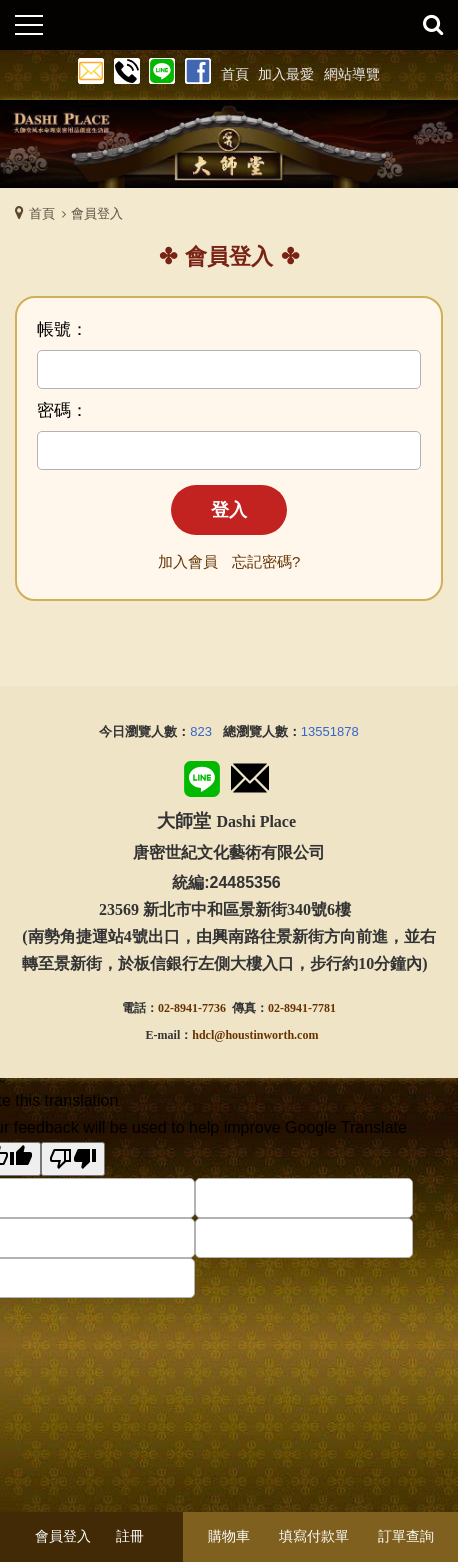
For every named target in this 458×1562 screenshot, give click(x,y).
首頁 (42, 213)
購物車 (229, 1536)
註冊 (130, 1536)
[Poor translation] (73, 1159)
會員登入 (63, 1536)
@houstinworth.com (266, 1035)
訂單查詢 (406, 1536)
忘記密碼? (266, 561)
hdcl (203, 1035)
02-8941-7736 (192, 1008)
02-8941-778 (299, 1008)
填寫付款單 (314, 1536)
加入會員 (188, 561)
